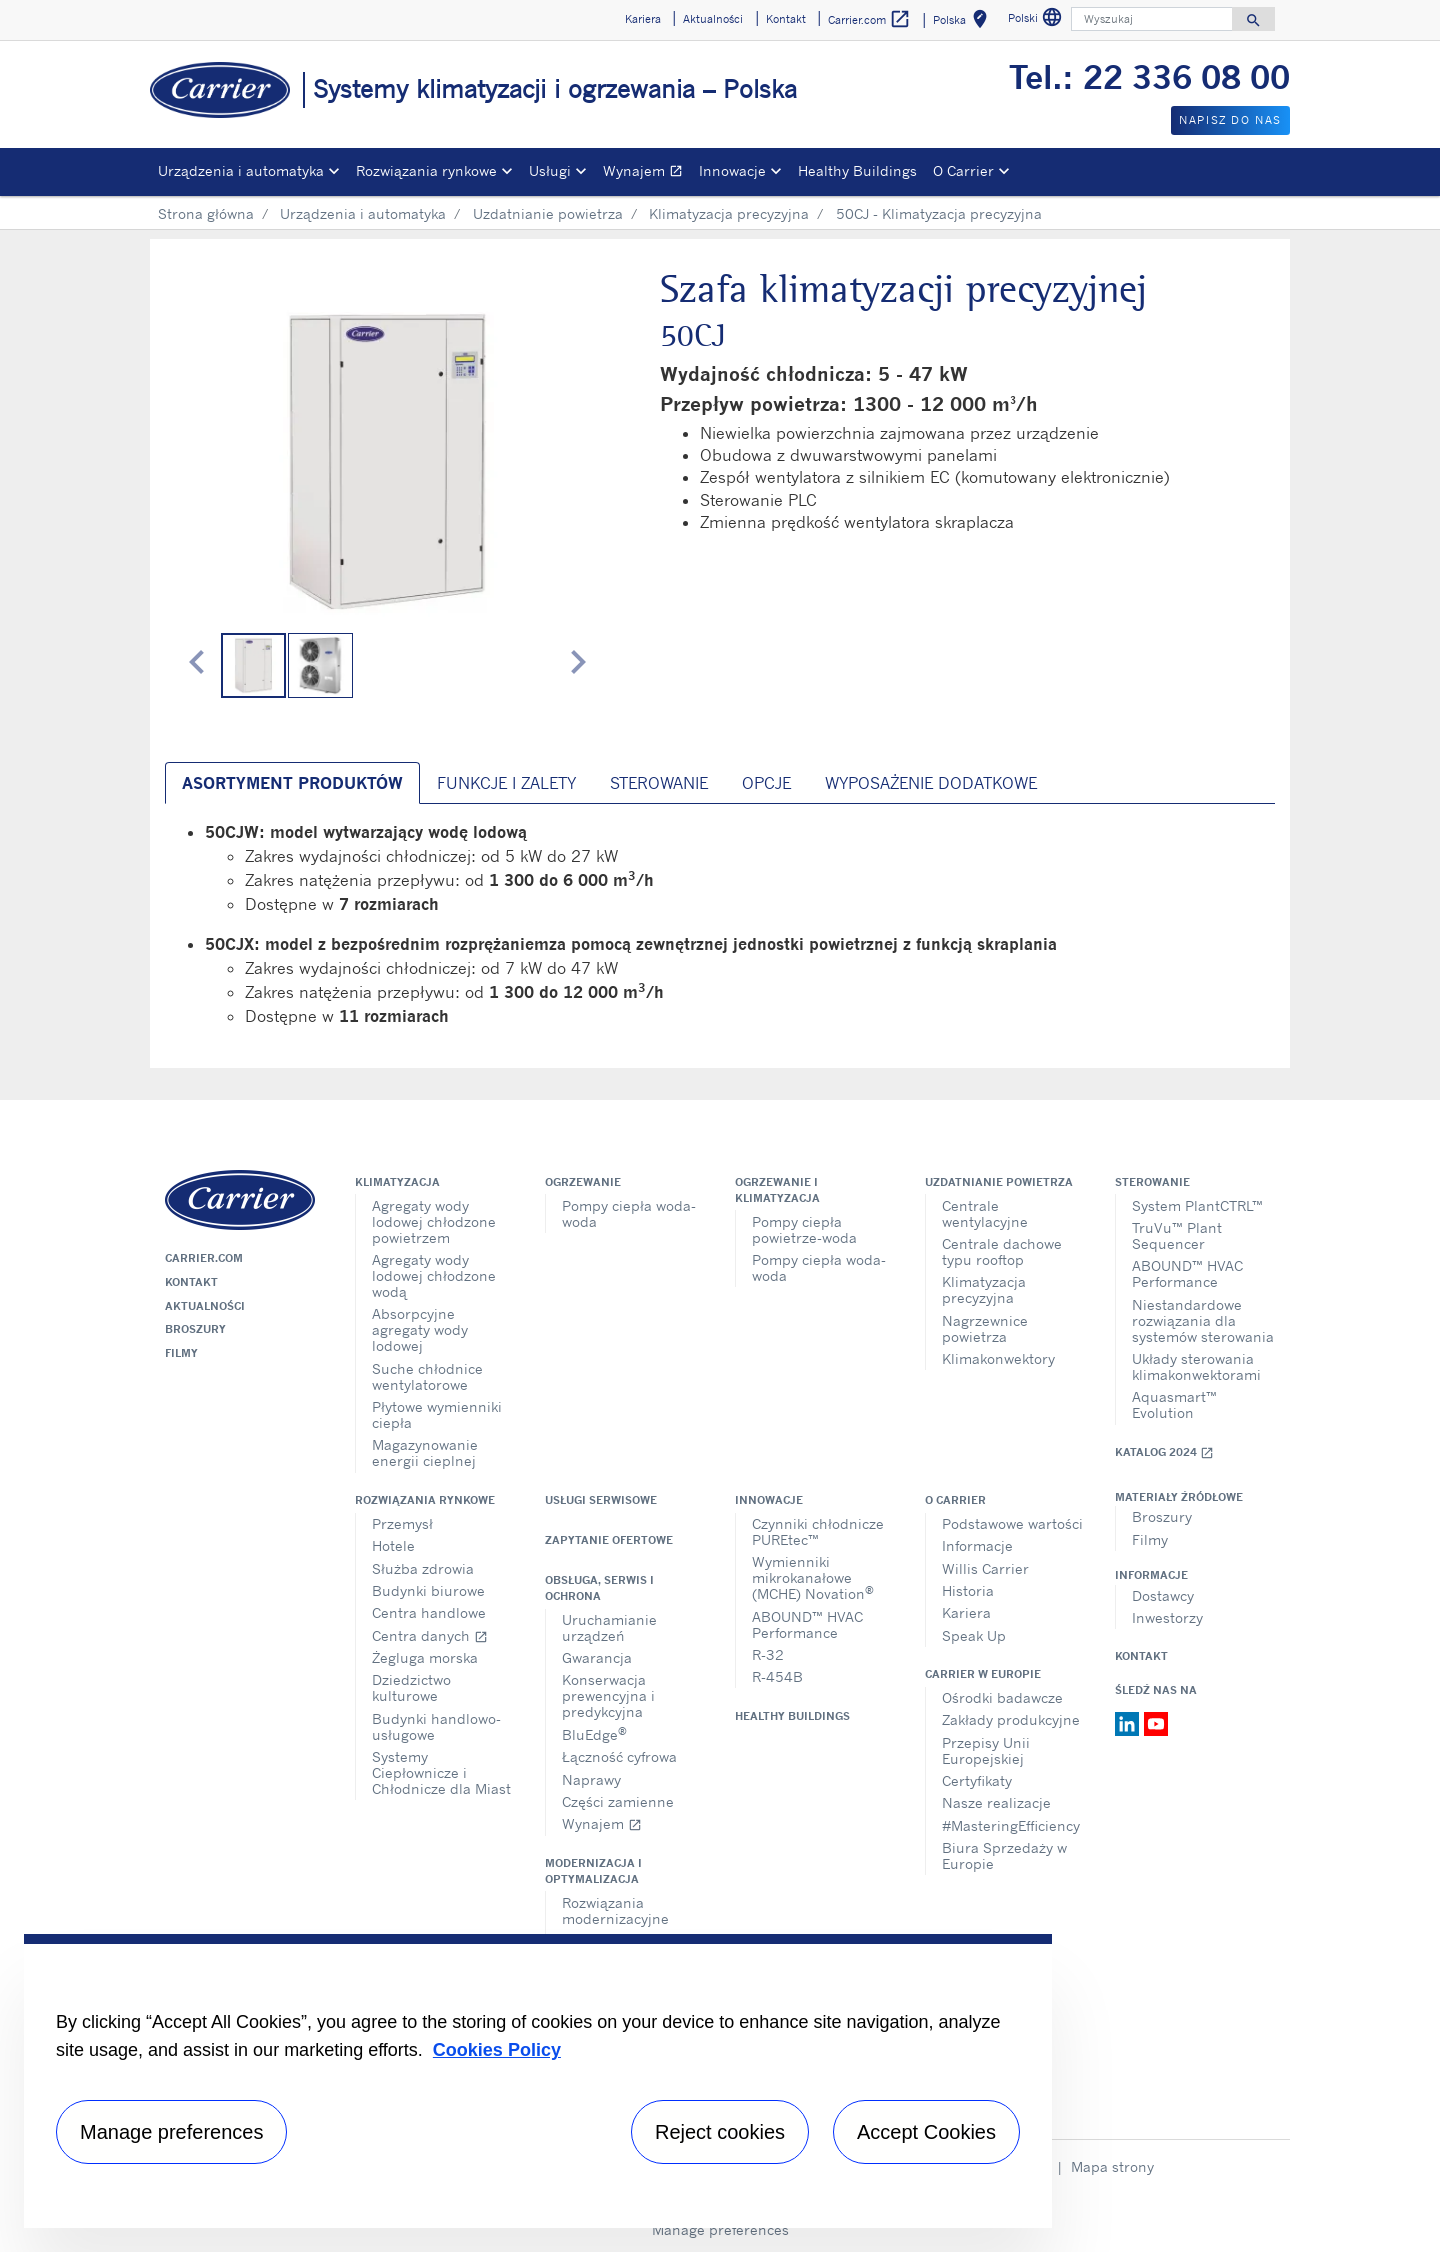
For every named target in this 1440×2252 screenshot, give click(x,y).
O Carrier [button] (963, 170)
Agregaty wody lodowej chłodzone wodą (434, 1275)
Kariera (966, 1612)
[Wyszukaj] (1152, 19)
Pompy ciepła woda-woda (629, 1213)
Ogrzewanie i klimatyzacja (777, 1190)
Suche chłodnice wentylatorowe (427, 1376)
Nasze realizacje (996, 1802)
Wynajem (647, 173)
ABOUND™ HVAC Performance (1187, 1273)
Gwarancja (597, 1657)
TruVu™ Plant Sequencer (1177, 1235)
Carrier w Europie (983, 1674)
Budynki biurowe (428, 1590)
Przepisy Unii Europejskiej (986, 1750)
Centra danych (430, 1635)
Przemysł (402, 1523)
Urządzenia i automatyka (363, 213)
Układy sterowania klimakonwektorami (1196, 1366)
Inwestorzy (1167, 1617)
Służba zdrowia (423, 1568)
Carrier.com (204, 1258)
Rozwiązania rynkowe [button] (426, 170)
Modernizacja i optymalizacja (593, 1871)
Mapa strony (1112, 2166)
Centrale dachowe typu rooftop (1002, 1251)
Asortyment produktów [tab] (292, 783)
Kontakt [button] (786, 19)
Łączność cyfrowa (619, 1756)
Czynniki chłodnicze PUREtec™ (818, 1531)
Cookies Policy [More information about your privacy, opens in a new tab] (497, 2050)
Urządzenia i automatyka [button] (241, 170)
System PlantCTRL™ (1197, 1205)
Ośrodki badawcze (1002, 1697)
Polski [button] (1037, 20)
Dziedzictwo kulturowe (411, 1687)
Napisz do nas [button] (1230, 120)
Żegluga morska (425, 1657)
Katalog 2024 (1164, 1452)
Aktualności (205, 1306)
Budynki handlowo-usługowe (436, 1726)
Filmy (181, 1353)
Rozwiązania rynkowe (425, 1500)
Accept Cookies (926, 2132)
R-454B (777, 1676)
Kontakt (191, 1282)
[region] (538, 2081)
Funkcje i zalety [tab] (506, 783)
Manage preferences (720, 2229)
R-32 (768, 1654)
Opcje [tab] (766, 783)
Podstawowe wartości (1012, 1523)
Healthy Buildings (857, 170)
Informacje (977, 1545)
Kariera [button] (643, 19)
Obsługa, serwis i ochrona (599, 1588)
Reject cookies (720, 2132)
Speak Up (974, 1635)
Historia (968, 1590)
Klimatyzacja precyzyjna (729, 213)
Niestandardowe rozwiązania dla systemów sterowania (1203, 1320)
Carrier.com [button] (869, 19)
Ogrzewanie (583, 1182)
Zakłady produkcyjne (1011, 1719)
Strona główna (206, 213)
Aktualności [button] (713, 19)
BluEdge (594, 1733)
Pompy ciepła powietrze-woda (804, 1229)
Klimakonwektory (998, 1358)
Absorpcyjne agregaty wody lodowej (420, 1329)
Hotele (393, 1545)
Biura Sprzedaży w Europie (1004, 1855)
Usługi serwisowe (601, 1500)
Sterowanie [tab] (659, 783)
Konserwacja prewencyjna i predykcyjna (608, 1695)
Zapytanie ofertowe (609, 1540)
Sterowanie (1152, 1182)
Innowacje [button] (732, 170)
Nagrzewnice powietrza (985, 1328)
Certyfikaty (977, 1780)
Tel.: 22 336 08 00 (1149, 77)
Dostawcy (1163, 1595)
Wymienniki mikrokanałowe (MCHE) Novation (813, 1577)
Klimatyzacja (397, 1182)
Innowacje (769, 1500)
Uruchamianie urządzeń (609, 1627)
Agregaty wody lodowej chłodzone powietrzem (434, 1221)
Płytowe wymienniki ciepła (437, 1414)
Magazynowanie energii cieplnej (425, 1452)
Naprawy (591, 1779)
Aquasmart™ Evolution (1174, 1404)
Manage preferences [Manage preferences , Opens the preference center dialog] (171, 2132)
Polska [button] (964, 22)
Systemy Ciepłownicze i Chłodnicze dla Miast (441, 1772)
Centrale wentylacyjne (985, 1213)
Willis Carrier (985, 1568)
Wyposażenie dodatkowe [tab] (931, 783)
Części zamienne (618, 1801)
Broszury (195, 1329)
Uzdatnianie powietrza (548, 213)
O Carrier (955, 1500)
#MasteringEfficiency (1011, 1825)
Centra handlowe (429, 1612)
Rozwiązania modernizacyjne (615, 1910)
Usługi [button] (550, 170)
